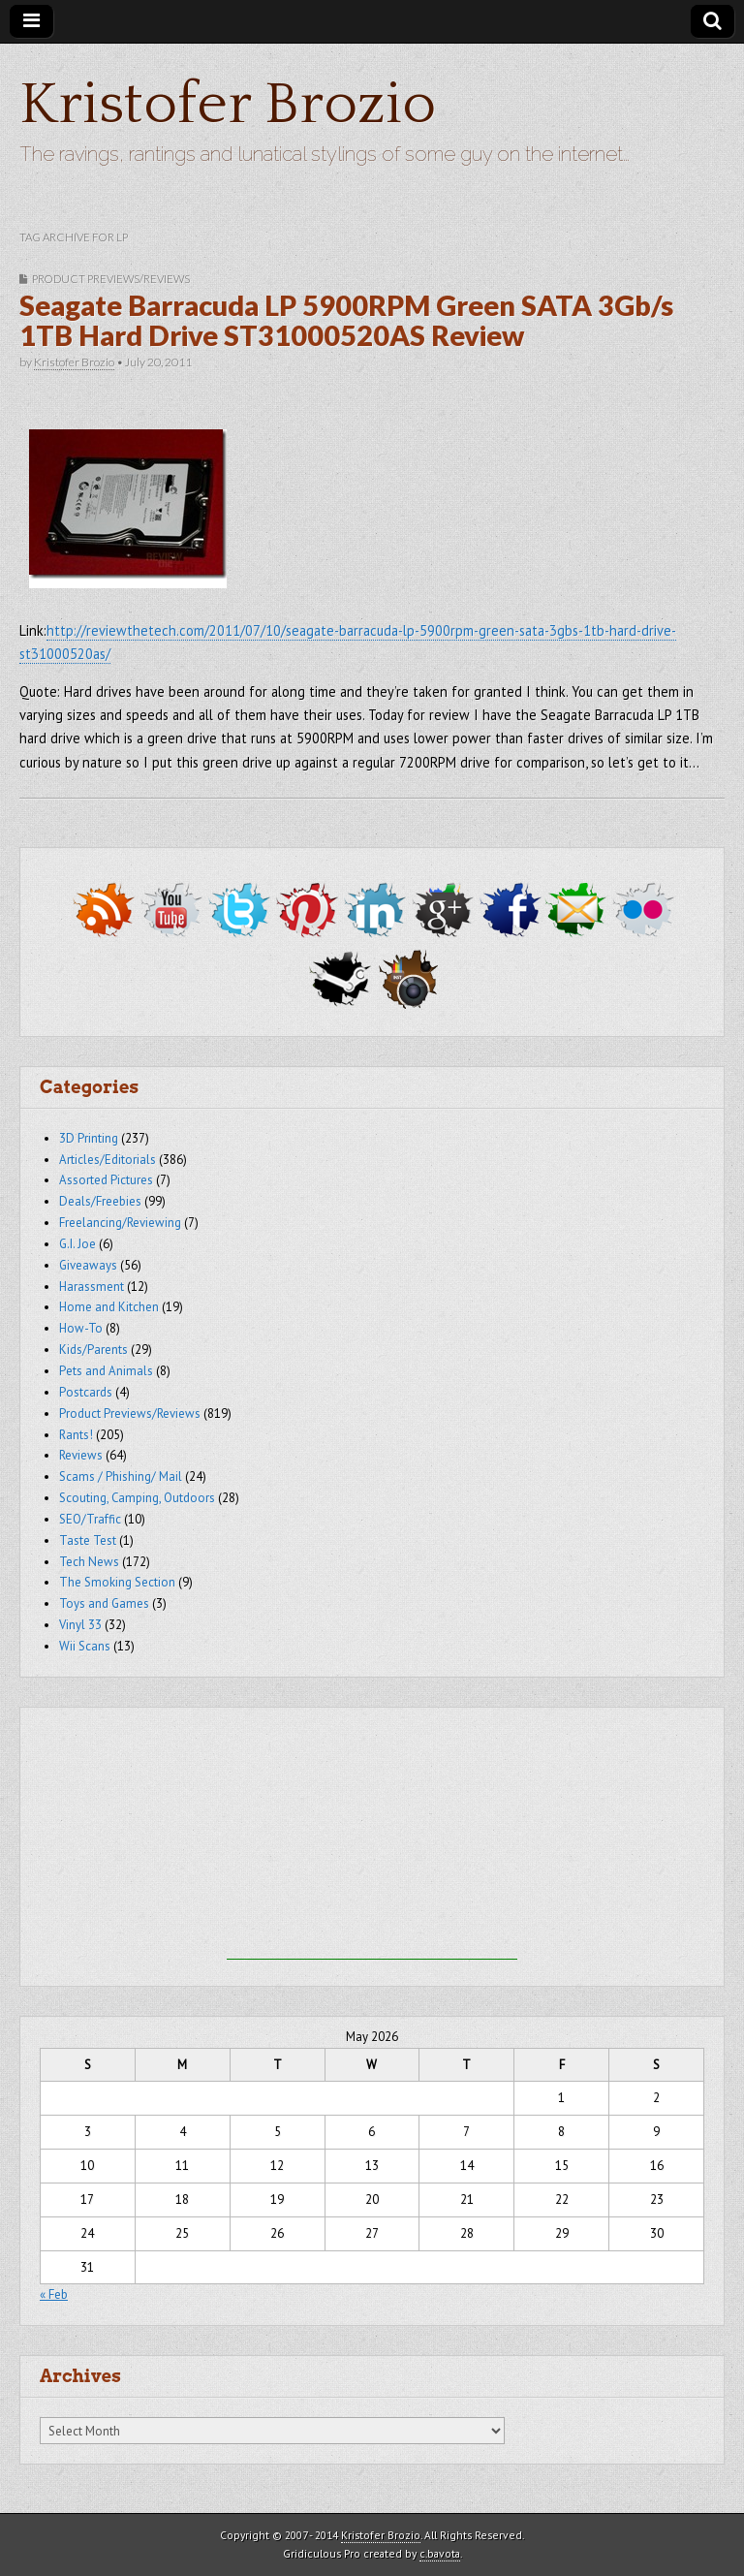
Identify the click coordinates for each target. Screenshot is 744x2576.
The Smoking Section (117, 1582)
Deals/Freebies (100, 1201)
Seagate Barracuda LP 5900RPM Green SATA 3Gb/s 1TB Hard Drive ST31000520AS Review (346, 321)
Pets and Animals (106, 1371)
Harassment (91, 1286)
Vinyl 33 (80, 1625)
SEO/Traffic (90, 1519)
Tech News (89, 1562)
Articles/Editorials (107, 1159)
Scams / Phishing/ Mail (120, 1476)
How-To (81, 1328)
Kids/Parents (93, 1349)
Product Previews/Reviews (111, 278)
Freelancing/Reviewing (120, 1222)
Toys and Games (104, 1603)
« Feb (54, 2294)
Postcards (85, 1392)
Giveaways (88, 1265)
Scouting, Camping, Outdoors (137, 1498)
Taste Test (87, 1540)
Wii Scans (84, 1646)
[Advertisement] (372, 1838)
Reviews (81, 1455)
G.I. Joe (77, 1244)
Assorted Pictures (106, 1180)
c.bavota (439, 2553)
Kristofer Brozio (227, 105)
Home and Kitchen (109, 1307)
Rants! (76, 1435)
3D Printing (88, 1138)
